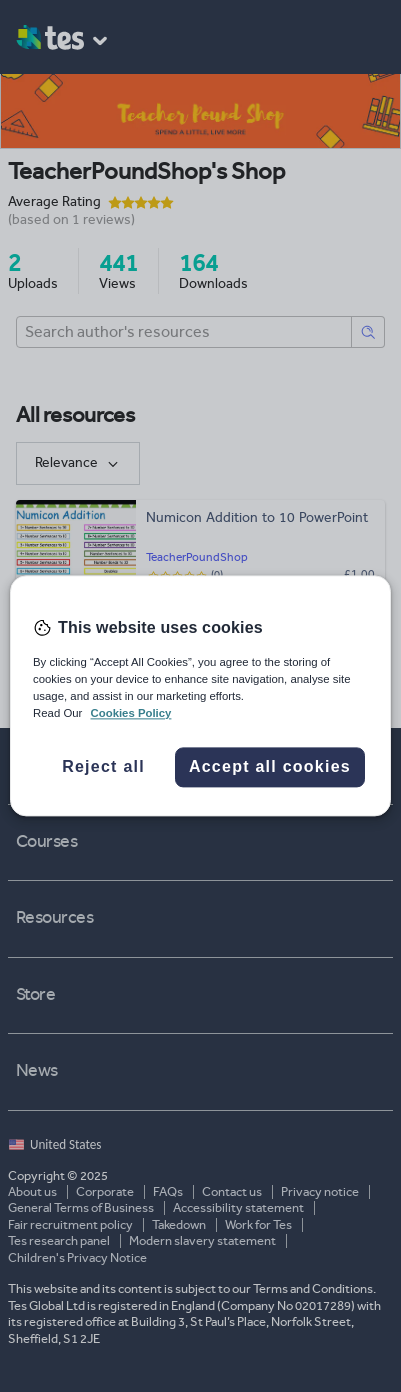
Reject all (103, 767)
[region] (200, 695)
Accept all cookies (270, 767)
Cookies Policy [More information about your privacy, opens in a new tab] (131, 714)
